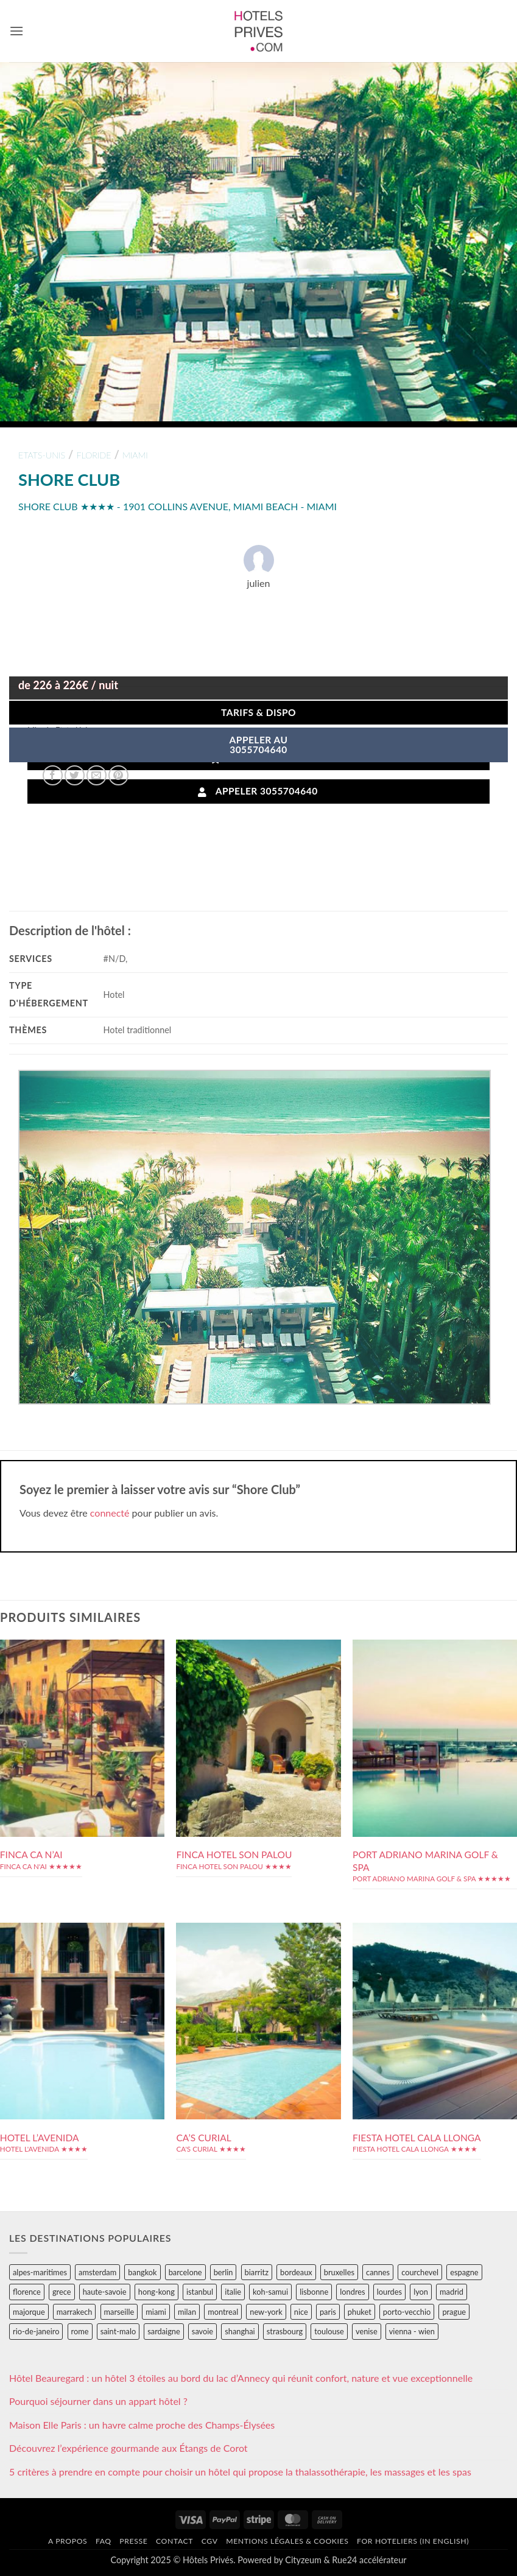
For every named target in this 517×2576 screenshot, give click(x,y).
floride (93, 455)
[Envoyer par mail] (96, 775)
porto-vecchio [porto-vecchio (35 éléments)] (407, 2312)
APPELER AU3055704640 (259, 744)
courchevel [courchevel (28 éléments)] (419, 2272)
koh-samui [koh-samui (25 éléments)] (270, 2292)
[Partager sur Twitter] (75, 775)
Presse (133, 2541)
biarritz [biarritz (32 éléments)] (257, 2272)
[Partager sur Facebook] (53, 775)
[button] (16, 31)
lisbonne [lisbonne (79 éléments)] (314, 2292)
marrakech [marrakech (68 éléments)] (75, 2312)
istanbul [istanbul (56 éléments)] (199, 2292)
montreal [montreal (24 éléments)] (223, 2312)
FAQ (103, 2541)
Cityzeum (303, 2560)
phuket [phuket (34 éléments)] (359, 2312)
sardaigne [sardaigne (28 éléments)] (163, 2331)
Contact (174, 2541)
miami (135, 455)
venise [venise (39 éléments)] (367, 2331)
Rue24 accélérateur (369, 2560)
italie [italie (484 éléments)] (233, 2292)
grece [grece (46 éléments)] (61, 2292)
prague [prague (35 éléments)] (454, 2312)
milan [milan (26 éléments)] (187, 2312)
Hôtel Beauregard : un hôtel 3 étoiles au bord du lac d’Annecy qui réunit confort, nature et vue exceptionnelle (241, 2378)
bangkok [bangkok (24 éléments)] (142, 2272)
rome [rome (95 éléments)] (80, 2331)
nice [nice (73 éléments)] (301, 2312)
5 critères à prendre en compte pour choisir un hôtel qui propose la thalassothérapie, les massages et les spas (240, 2471)
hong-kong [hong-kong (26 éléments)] (156, 2292)
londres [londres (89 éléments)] (352, 2292)
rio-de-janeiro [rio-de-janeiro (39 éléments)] (36, 2331)
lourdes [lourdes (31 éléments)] (389, 2292)
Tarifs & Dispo (258, 712)
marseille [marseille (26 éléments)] (119, 2312)
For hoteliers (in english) (413, 2541)
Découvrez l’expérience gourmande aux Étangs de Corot (128, 2448)
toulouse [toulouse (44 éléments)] (329, 2331)
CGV (210, 2541)
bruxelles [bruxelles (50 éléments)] (339, 2272)
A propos (67, 2541)
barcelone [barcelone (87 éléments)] (185, 2272)
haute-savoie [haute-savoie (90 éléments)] (105, 2292)
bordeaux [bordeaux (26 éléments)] (296, 2272)
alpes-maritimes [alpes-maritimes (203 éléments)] (40, 2272)
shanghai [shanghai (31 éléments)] (240, 2331)
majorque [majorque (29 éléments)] (29, 2312)
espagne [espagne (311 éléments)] (464, 2272)
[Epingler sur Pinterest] (118, 775)
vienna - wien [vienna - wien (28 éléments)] (412, 2331)
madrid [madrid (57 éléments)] (451, 2292)
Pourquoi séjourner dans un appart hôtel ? (98, 2401)
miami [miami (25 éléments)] (156, 2312)
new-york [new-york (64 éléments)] (266, 2312)
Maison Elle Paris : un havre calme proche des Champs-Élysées (142, 2424)
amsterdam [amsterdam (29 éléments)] (97, 2272)
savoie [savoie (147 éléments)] (202, 2331)
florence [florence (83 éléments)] (27, 2292)
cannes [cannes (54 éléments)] (378, 2272)
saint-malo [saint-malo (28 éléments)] (118, 2331)
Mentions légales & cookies (287, 2541)
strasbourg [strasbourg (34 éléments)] (285, 2331)
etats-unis (41, 455)
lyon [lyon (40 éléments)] (420, 2292)
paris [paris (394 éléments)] (328, 2312)
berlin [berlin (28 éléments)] (223, 2272)
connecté (110, 1512)
